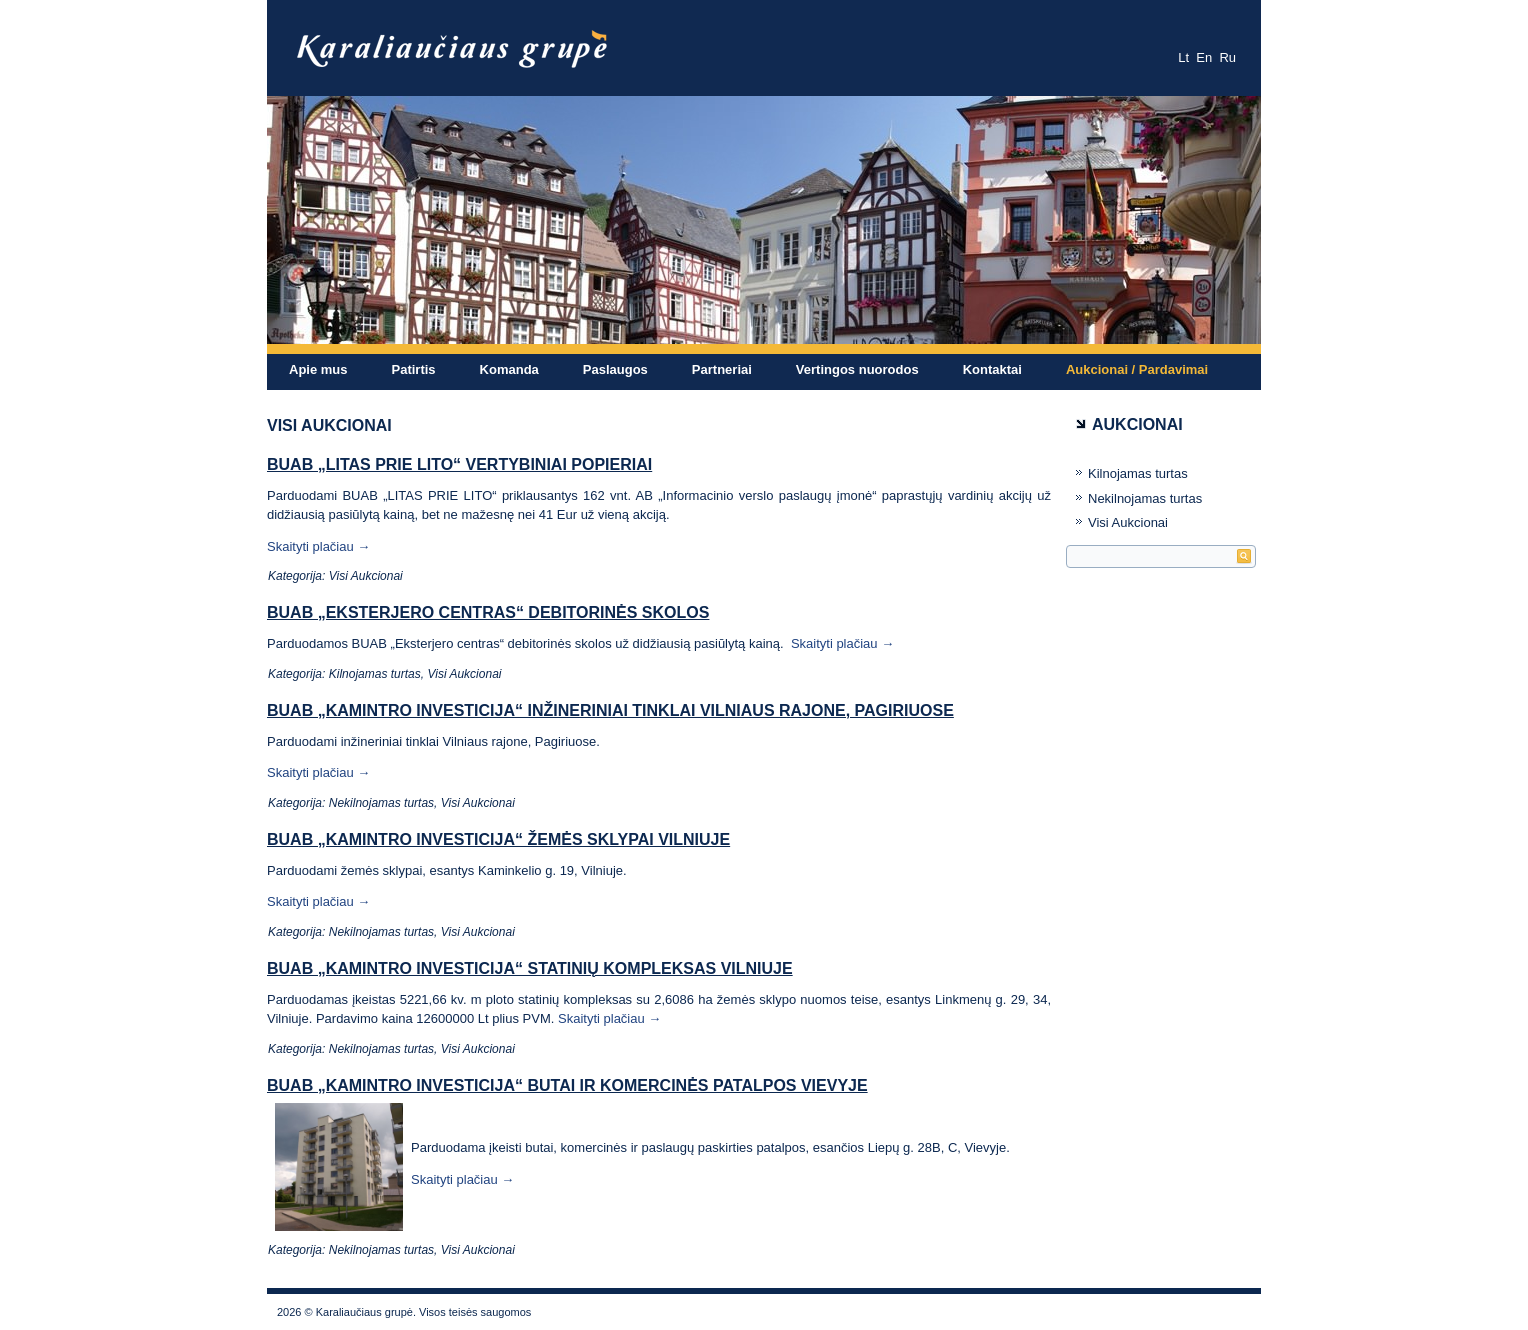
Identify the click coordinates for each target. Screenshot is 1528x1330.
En (1204, 57)
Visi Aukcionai (366, 576)
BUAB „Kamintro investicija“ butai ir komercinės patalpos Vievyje (567, 1085)
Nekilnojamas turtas (381, 803)
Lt (1183, 57)
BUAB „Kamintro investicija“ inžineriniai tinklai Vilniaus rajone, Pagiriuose (610, 710)
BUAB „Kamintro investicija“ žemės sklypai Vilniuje (498, 839)
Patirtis (414, 369)
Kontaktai (992, 369)
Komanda (509, 369)
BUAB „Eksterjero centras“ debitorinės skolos (488, 612)
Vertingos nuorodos (857, 369)
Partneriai (722, 369)
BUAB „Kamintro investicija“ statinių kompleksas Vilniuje (530, 968)
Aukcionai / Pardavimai (1137, 369)
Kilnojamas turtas (375, 674)
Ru (1227, 57)
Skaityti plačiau (318, 546)
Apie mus (318, 369)
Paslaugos (615, 369)
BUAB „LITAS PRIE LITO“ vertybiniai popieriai (459, 464)
